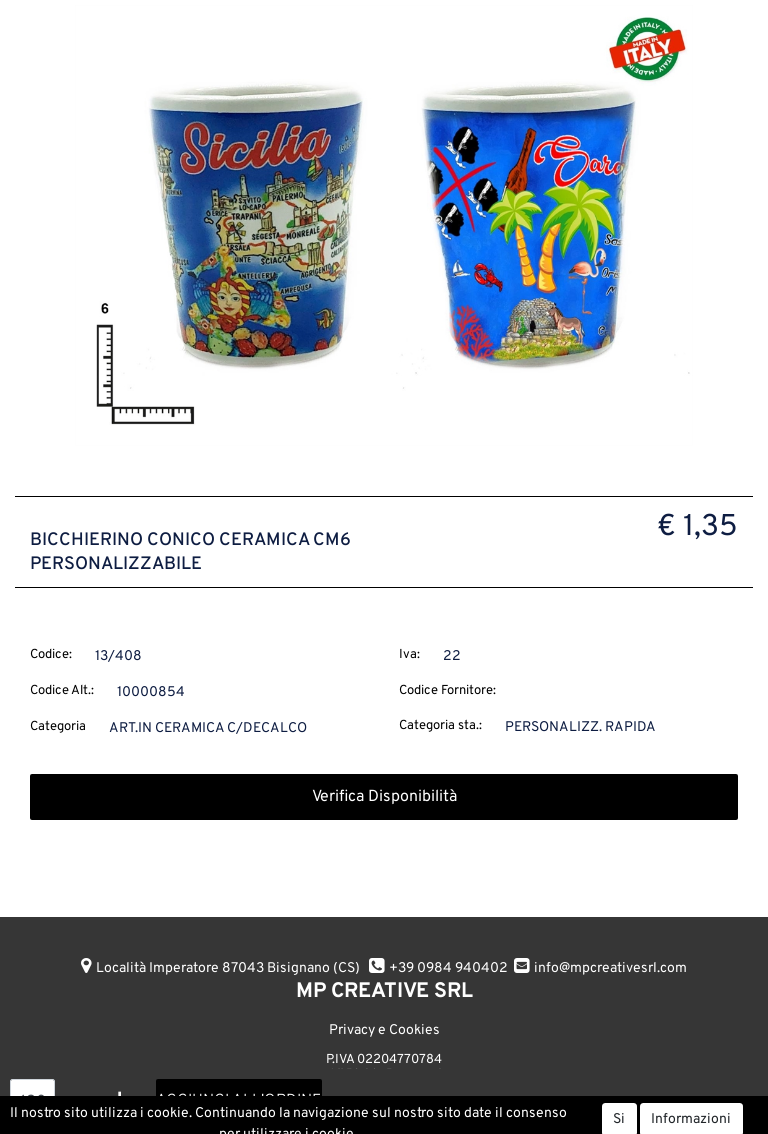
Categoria (58, 727)
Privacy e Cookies (384, 1030)
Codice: (51, 655)
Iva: (409, 655)
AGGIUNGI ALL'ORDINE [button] (239, 1101)
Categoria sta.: (440, 726)
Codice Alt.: (62, 691)
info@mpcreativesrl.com (610, 968)
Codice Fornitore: (447, 691)
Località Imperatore (228, 968)
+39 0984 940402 (448, 968)
